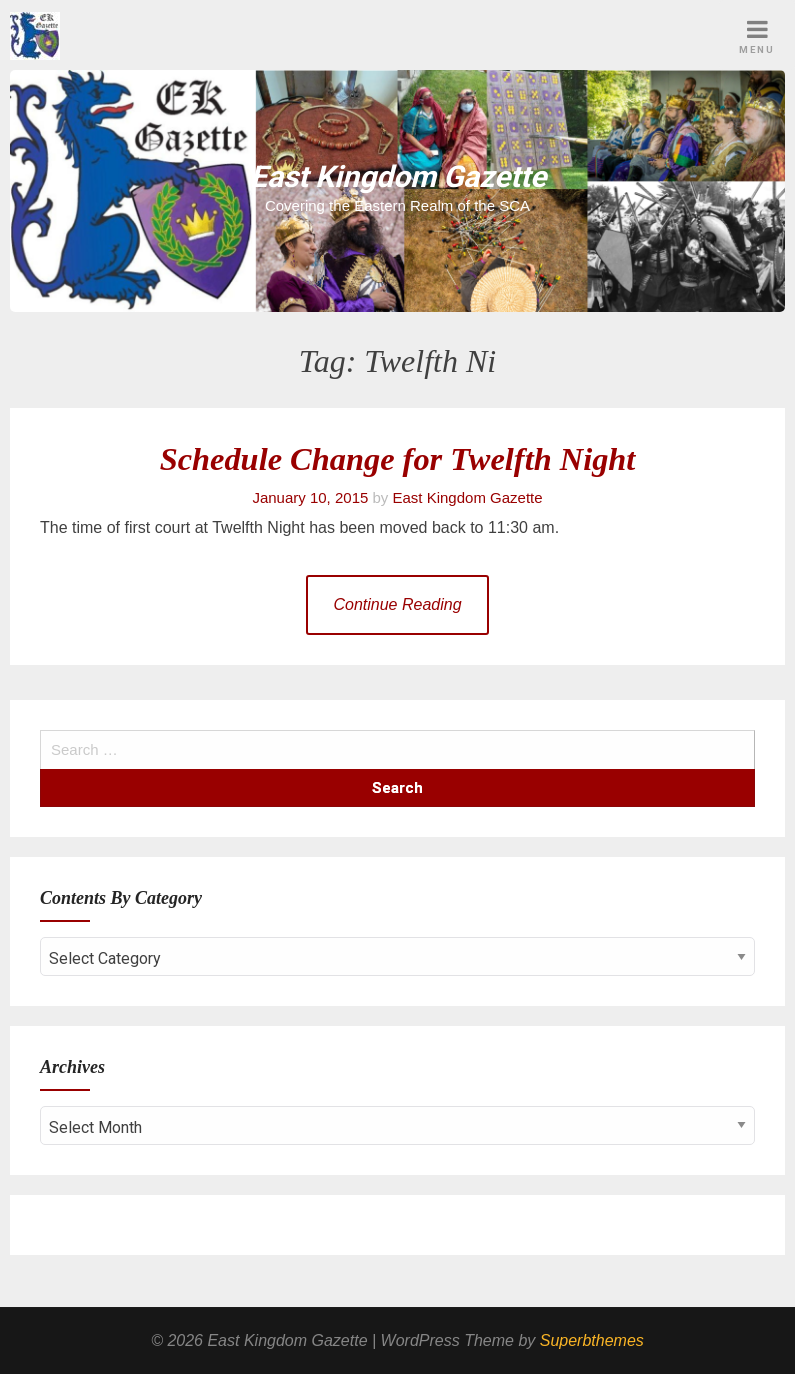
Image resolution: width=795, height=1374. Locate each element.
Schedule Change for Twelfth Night (398, 459)
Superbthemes (592, 1340)
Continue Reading (397, 604)
